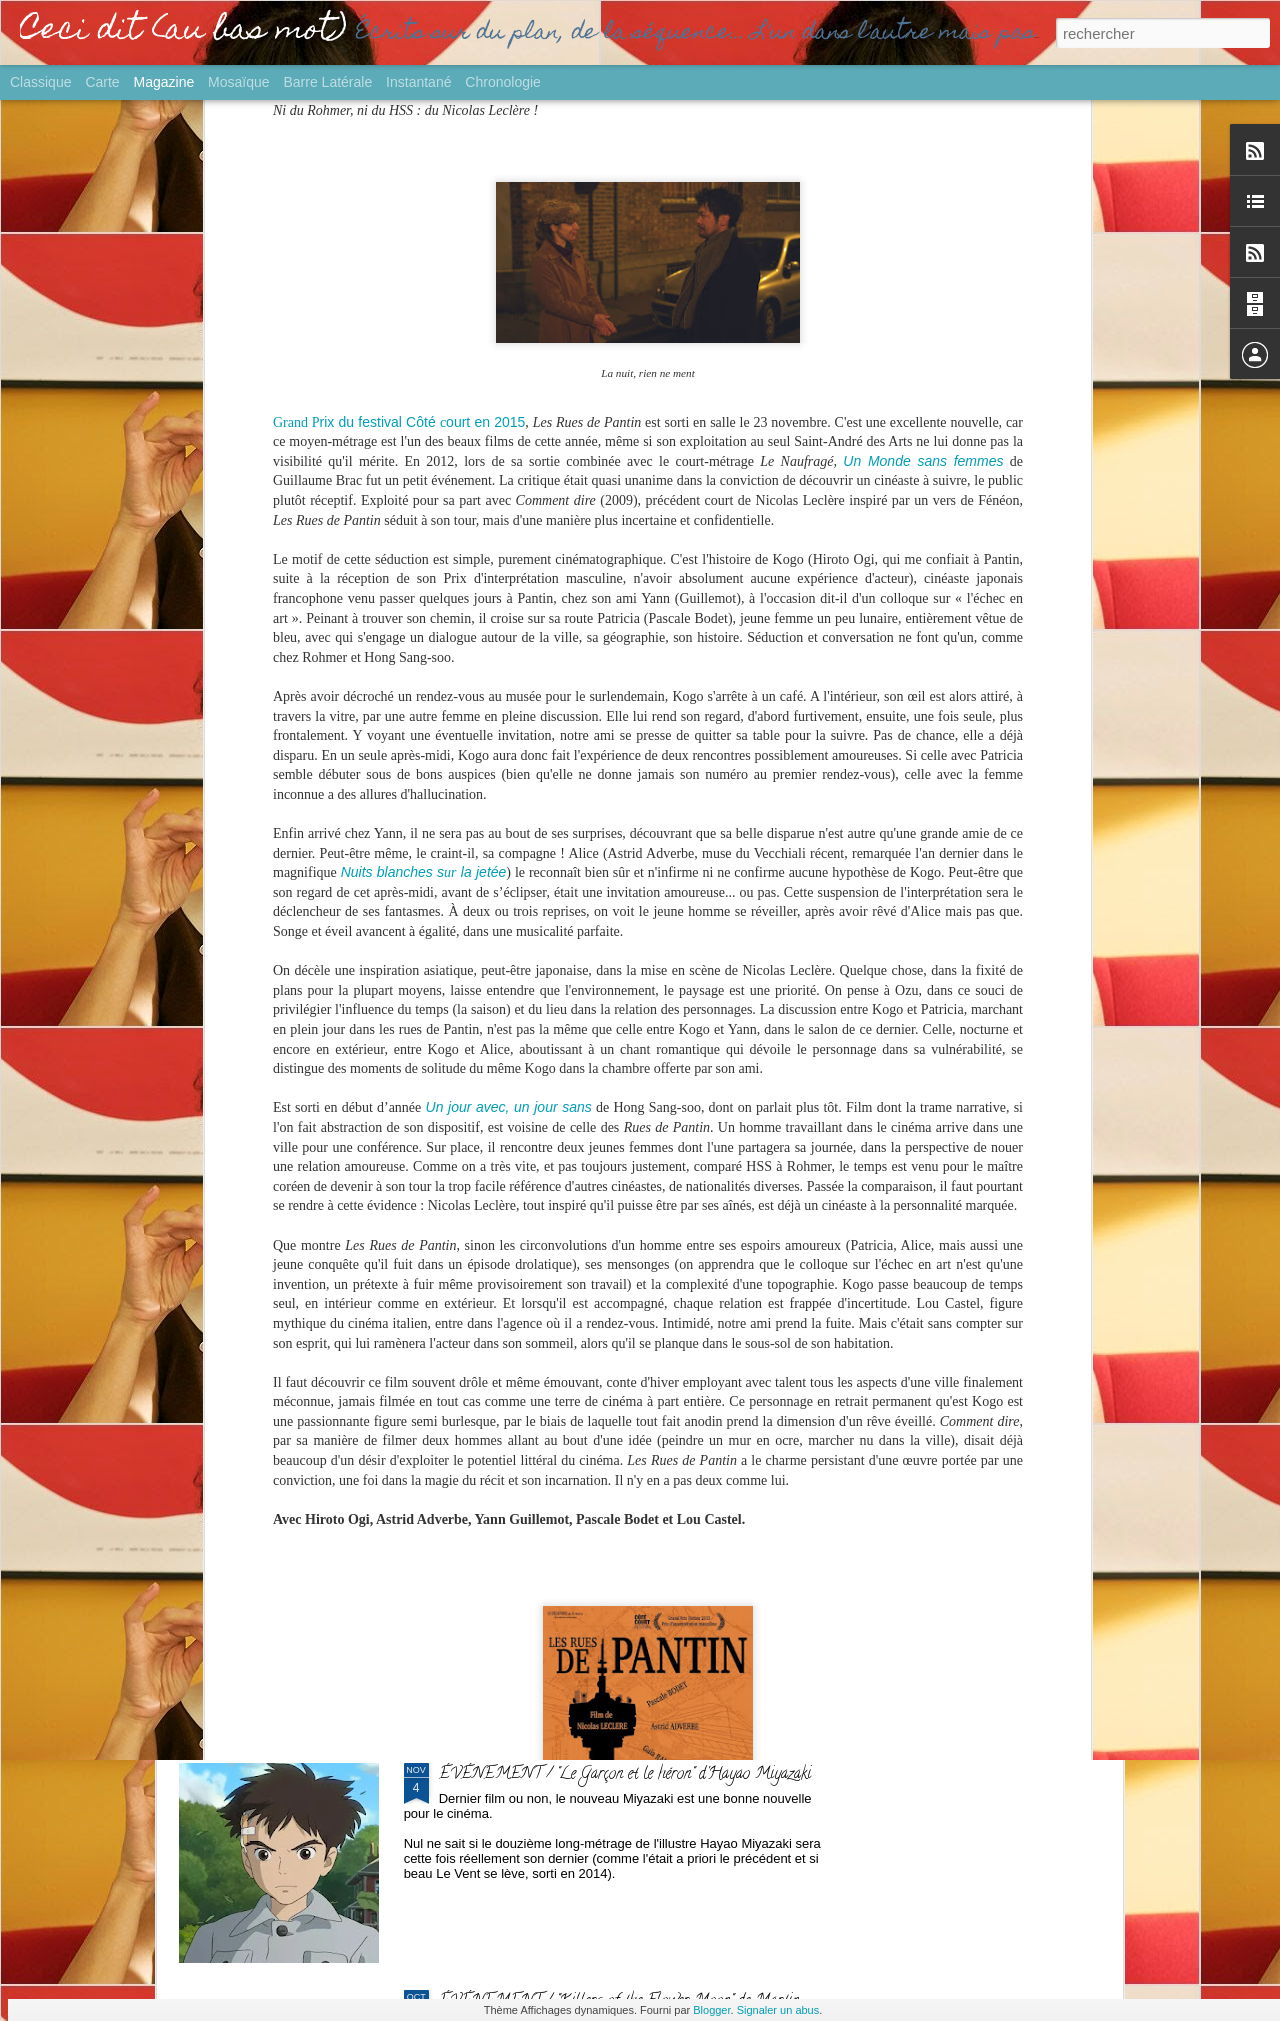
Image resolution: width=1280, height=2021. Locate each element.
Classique (40, 82)
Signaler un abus (778, 2010)
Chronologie (503, 82)
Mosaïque (238, 82)
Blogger (711, 2010)
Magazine (164, 82)
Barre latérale (327, 82)
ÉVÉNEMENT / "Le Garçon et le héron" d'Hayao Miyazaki (625, 1775)
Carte (102, 82)
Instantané (418, 82)
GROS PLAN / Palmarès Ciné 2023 (555, 1548)
